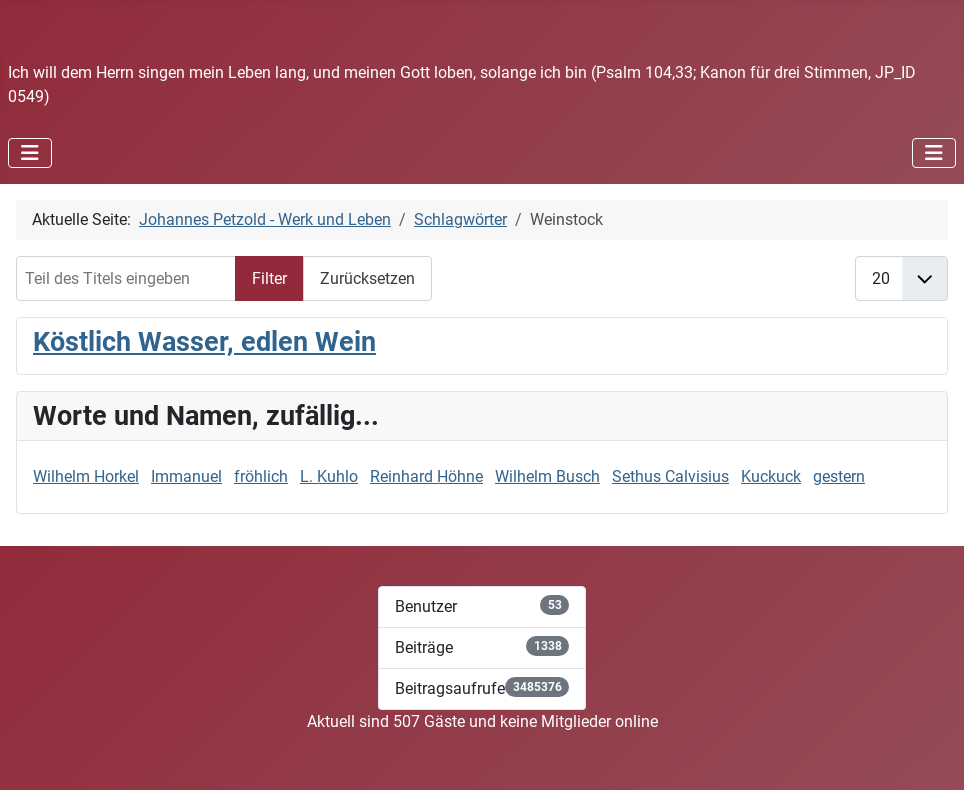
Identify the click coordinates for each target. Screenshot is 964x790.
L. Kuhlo (329, 476)
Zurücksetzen (367, 278)
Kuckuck (771, 476)
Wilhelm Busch (547, 476)
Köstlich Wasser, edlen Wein (204, 341)
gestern (839, 476)
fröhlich (261, 476)
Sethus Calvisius (670, 476)
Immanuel (186, 476)
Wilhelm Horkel (86, 476)
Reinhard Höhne (426, 476)
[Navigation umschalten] (30, 153)
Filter (269, 278)
